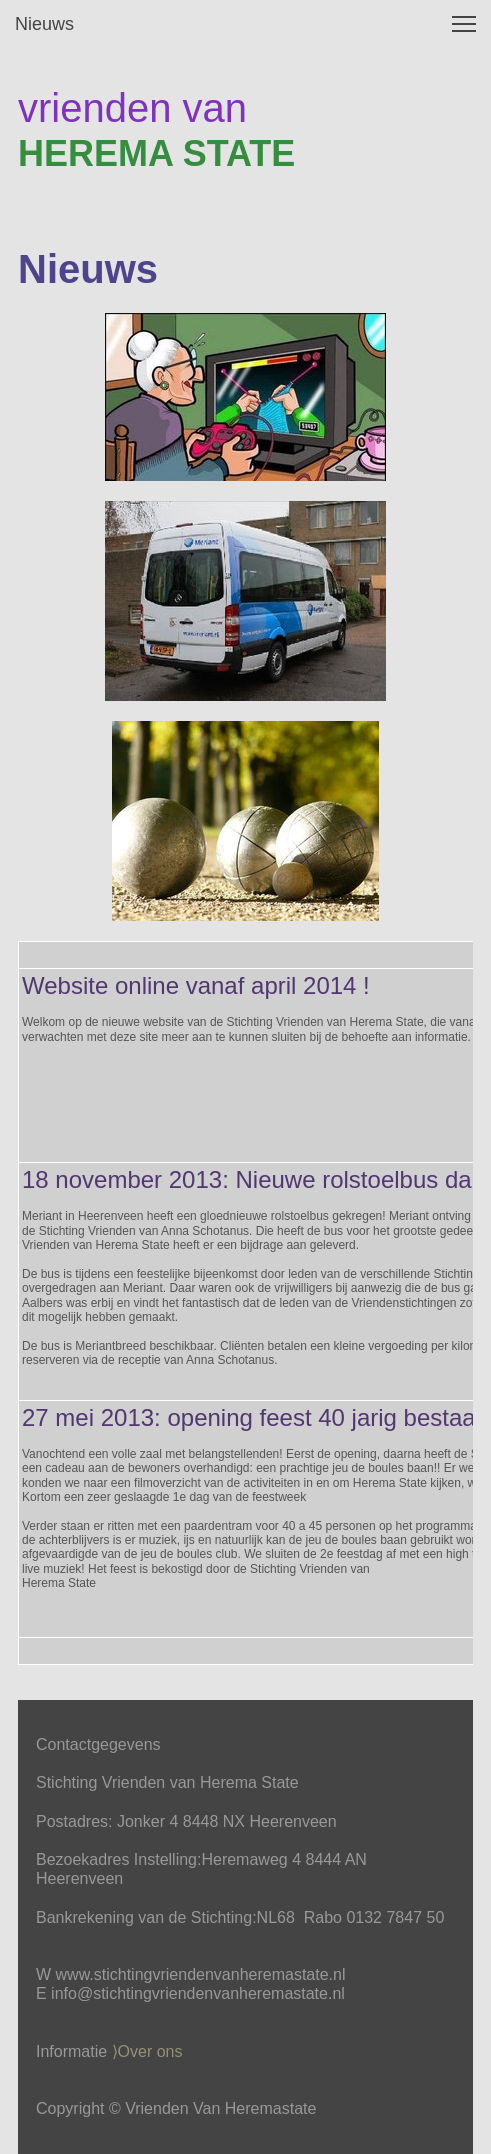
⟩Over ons (147, 2051)
